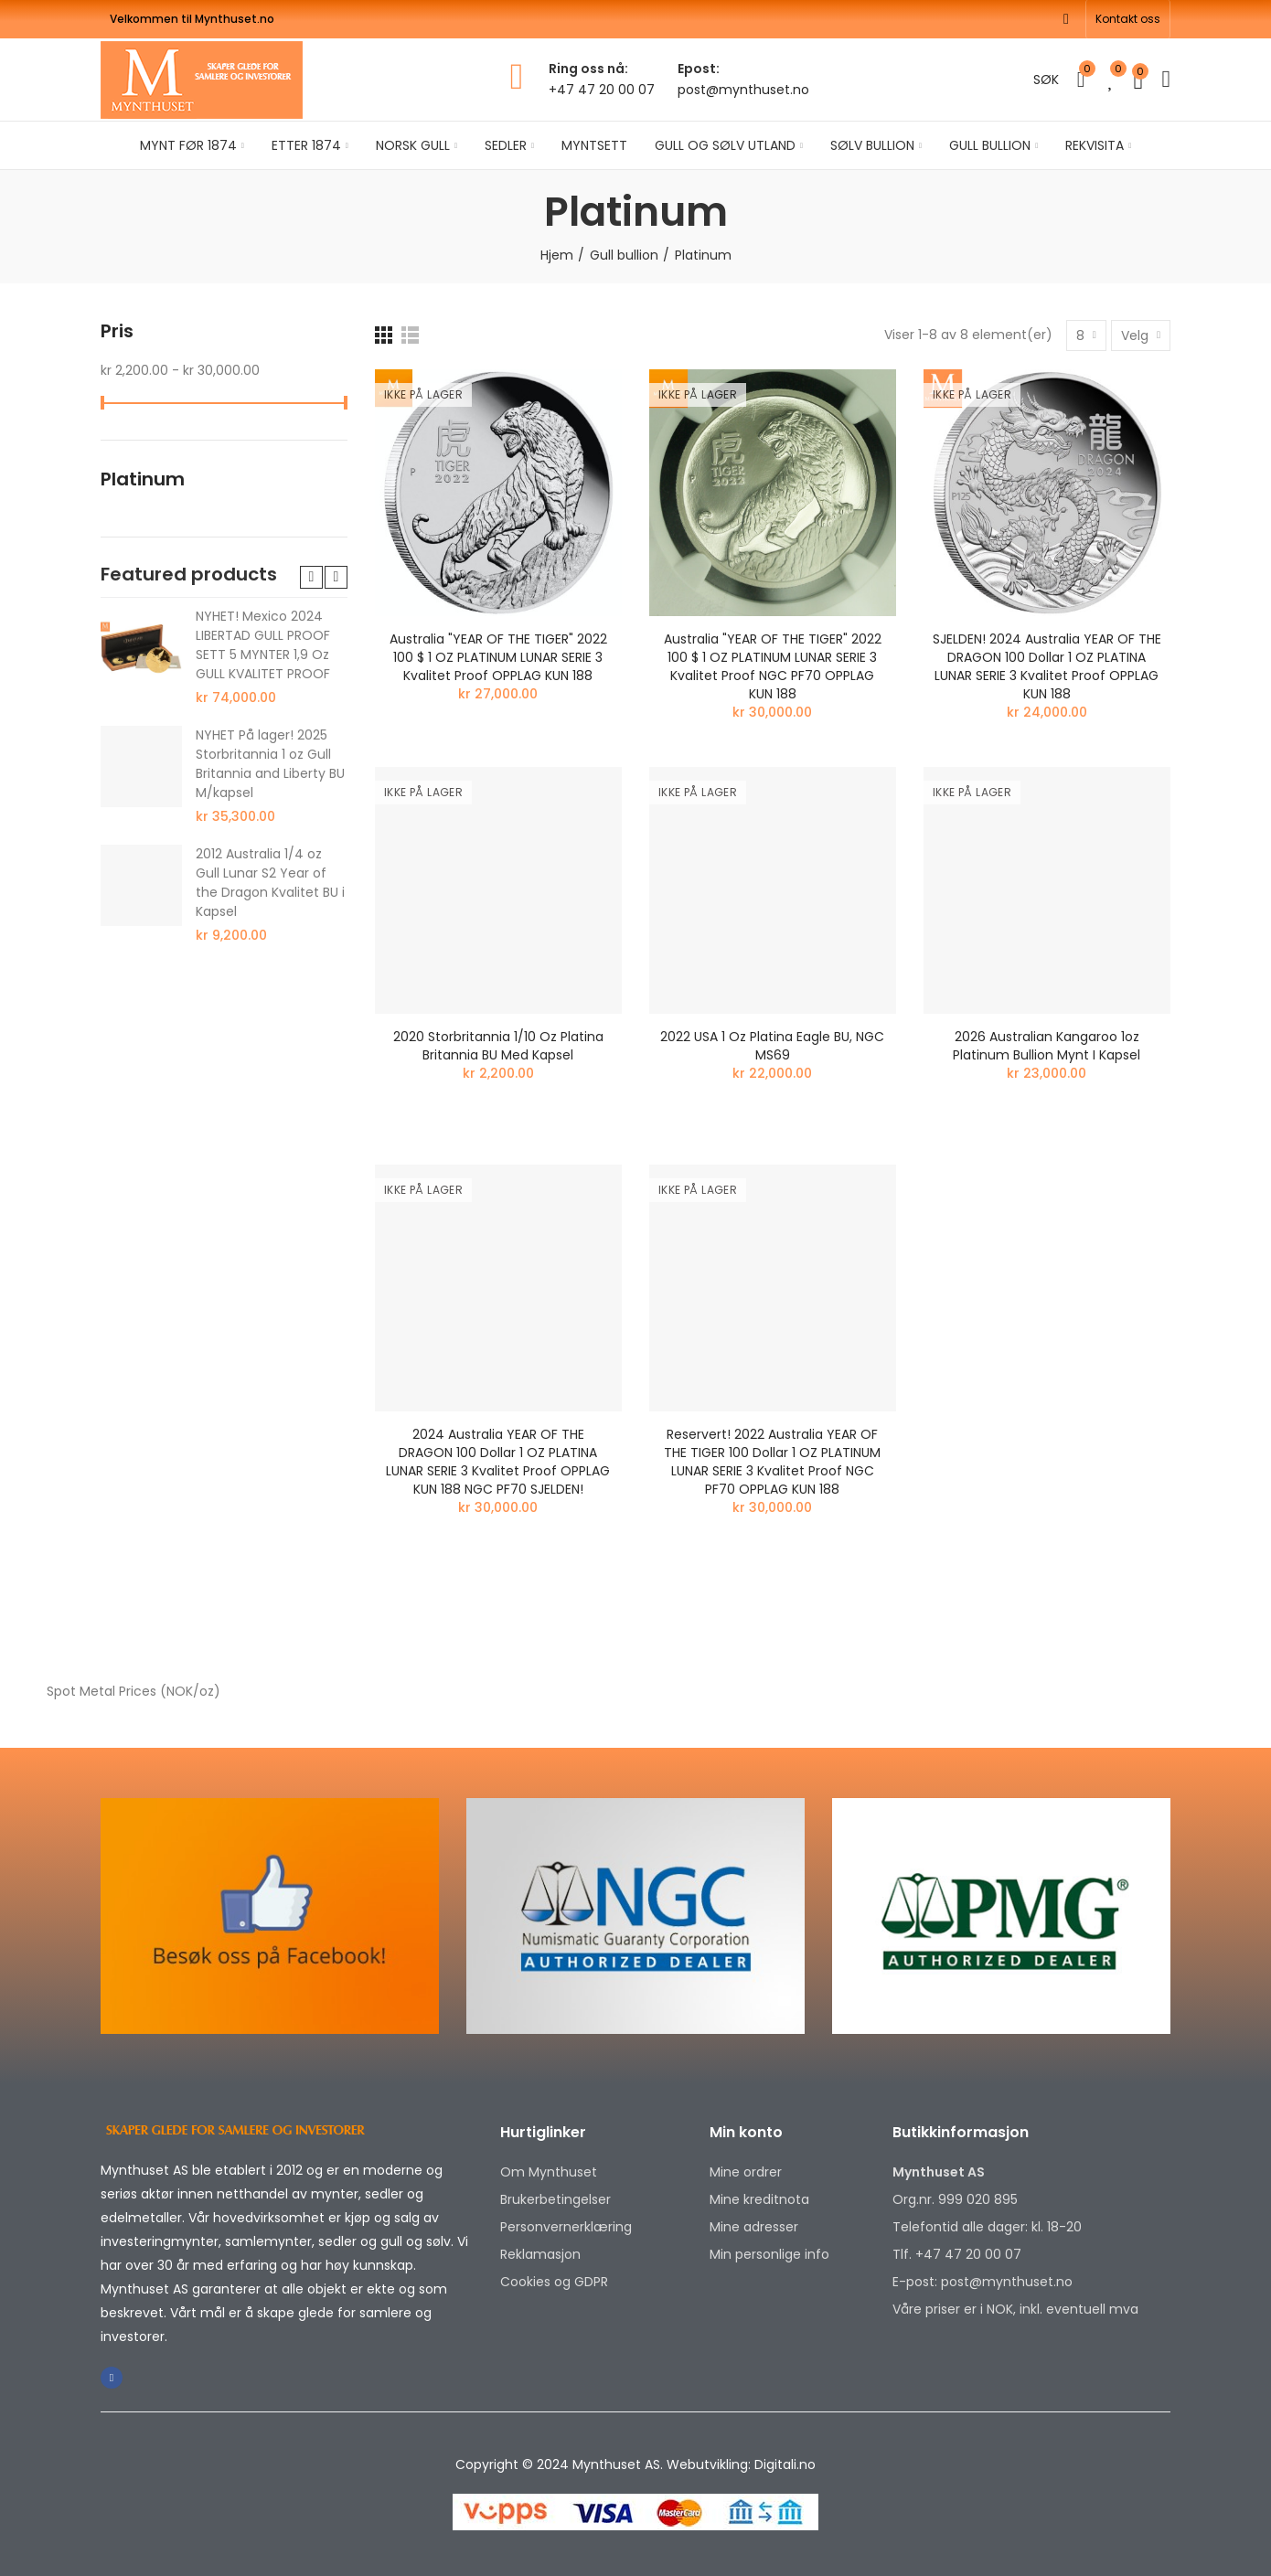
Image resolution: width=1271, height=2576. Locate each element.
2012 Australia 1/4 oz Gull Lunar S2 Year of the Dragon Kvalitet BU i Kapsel (270, 883)
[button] (1127, 19)
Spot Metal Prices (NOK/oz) (133, 1691)
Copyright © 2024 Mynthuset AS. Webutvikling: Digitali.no (635, 2464)
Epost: (699, 68)
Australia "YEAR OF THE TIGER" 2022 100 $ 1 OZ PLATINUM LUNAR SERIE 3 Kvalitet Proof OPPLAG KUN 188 (498, 657)
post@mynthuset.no (743, 89)
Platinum (143, 479)
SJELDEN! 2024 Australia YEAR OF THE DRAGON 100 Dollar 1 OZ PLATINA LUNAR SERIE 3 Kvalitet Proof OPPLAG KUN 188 (1047, 666)
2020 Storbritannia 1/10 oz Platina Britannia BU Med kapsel (498, 1045)
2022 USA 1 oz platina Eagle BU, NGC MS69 (772, 1045)
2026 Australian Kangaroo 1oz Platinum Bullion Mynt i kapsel (1046, 1045)
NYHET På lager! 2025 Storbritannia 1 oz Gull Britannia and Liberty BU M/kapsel (270, 764)
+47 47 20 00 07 (602, 89)
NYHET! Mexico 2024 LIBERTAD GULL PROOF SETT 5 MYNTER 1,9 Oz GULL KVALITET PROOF (263, 645)
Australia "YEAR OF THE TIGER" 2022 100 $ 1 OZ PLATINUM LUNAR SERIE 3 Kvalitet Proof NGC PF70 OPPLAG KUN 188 (772, 666)
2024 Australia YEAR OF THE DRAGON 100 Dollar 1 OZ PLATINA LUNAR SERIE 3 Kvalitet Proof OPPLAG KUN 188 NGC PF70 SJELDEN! (498, 1461)
